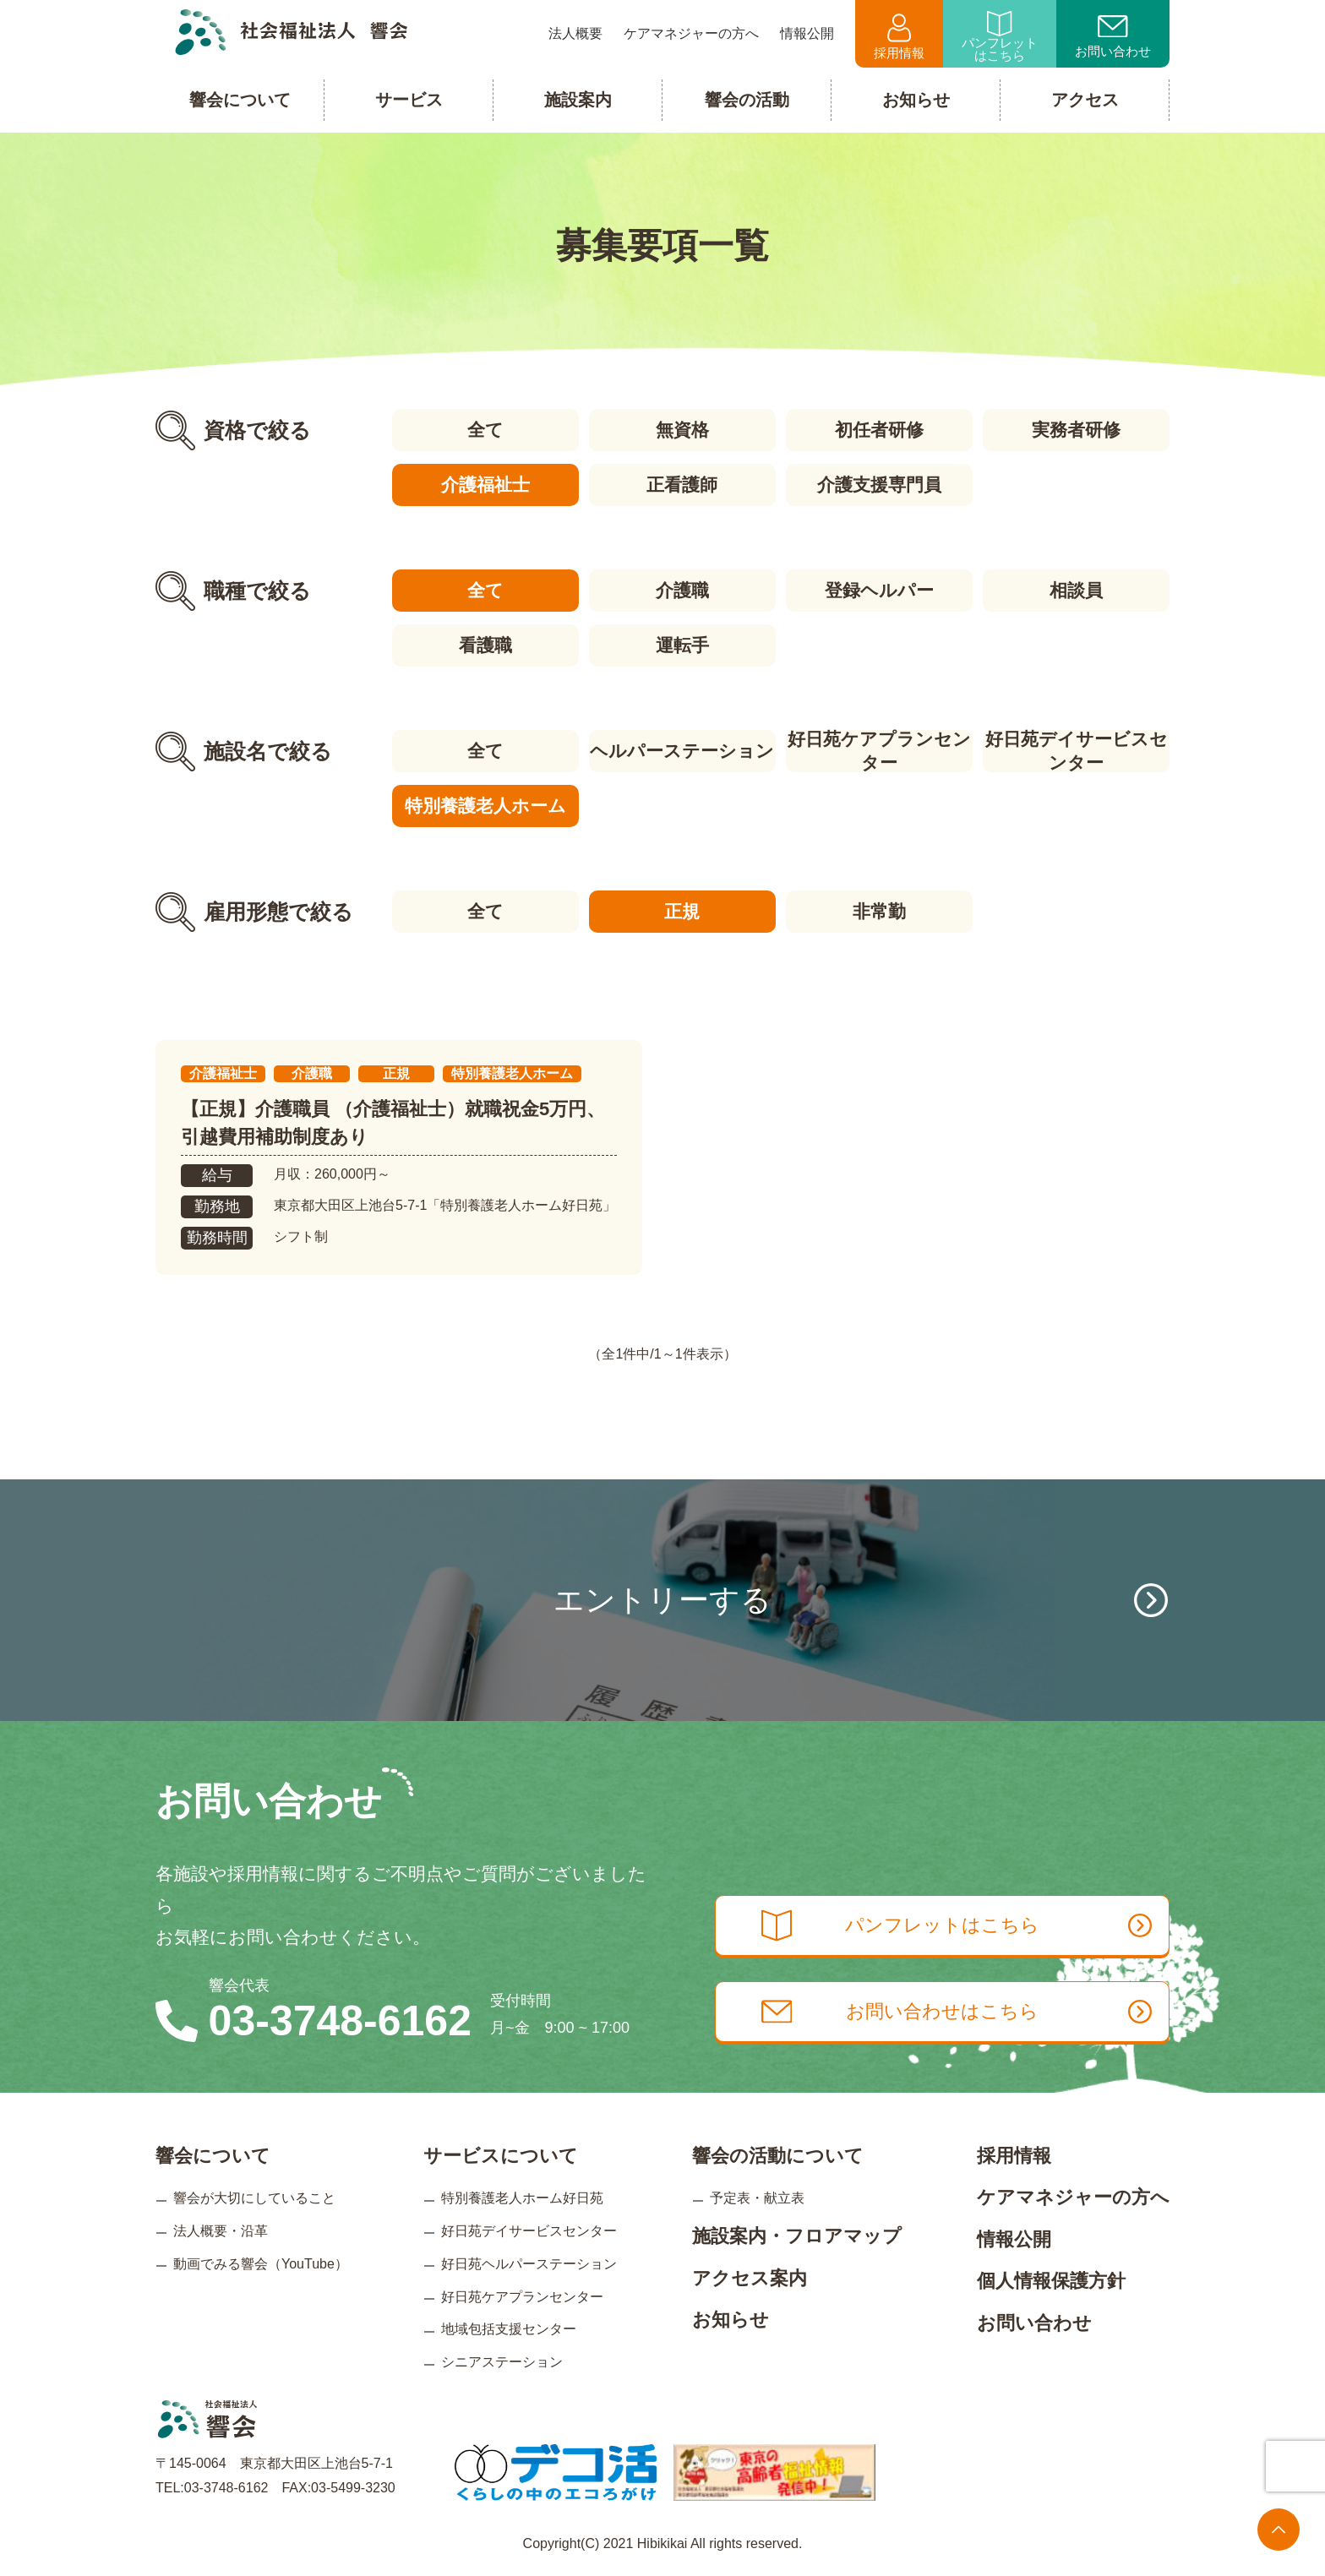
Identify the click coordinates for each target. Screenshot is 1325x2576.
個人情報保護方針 (1051, 2280)
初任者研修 (879, 429)
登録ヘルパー (879, 590)
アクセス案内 (749, 2278)
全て (485, 429)
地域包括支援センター (508, 2329)
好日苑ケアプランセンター (879, 751)
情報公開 (1014, 2239)
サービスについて (500, 2155)
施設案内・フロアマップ (797, 2236)
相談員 (1076, 590)
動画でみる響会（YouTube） (260, 2264)
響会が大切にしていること (254, 2198)
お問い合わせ (1113, 37)
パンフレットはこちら (1000, 37)
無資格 (682, 429)
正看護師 (681, 484)
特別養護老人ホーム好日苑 (522, 2198)
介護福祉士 (485, 484)
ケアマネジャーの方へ (1073, 2197)
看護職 (485, 645)
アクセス (1085, 99)
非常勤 (879, 911)
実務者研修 (1076, 429)
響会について (212, 2155)
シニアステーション (502, 2362)
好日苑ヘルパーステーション (529, 2264)
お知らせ (730, 2319)
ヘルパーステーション (682, 750)
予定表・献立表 (757, 2198)
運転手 (682, 645)
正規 (682, 911)
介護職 (682, 590)
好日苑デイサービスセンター (1076, 751)
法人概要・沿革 (220, 2231)
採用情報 (899, 37)
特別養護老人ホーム (485, 805)
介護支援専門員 (879, 484)
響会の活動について (778, 2155)
